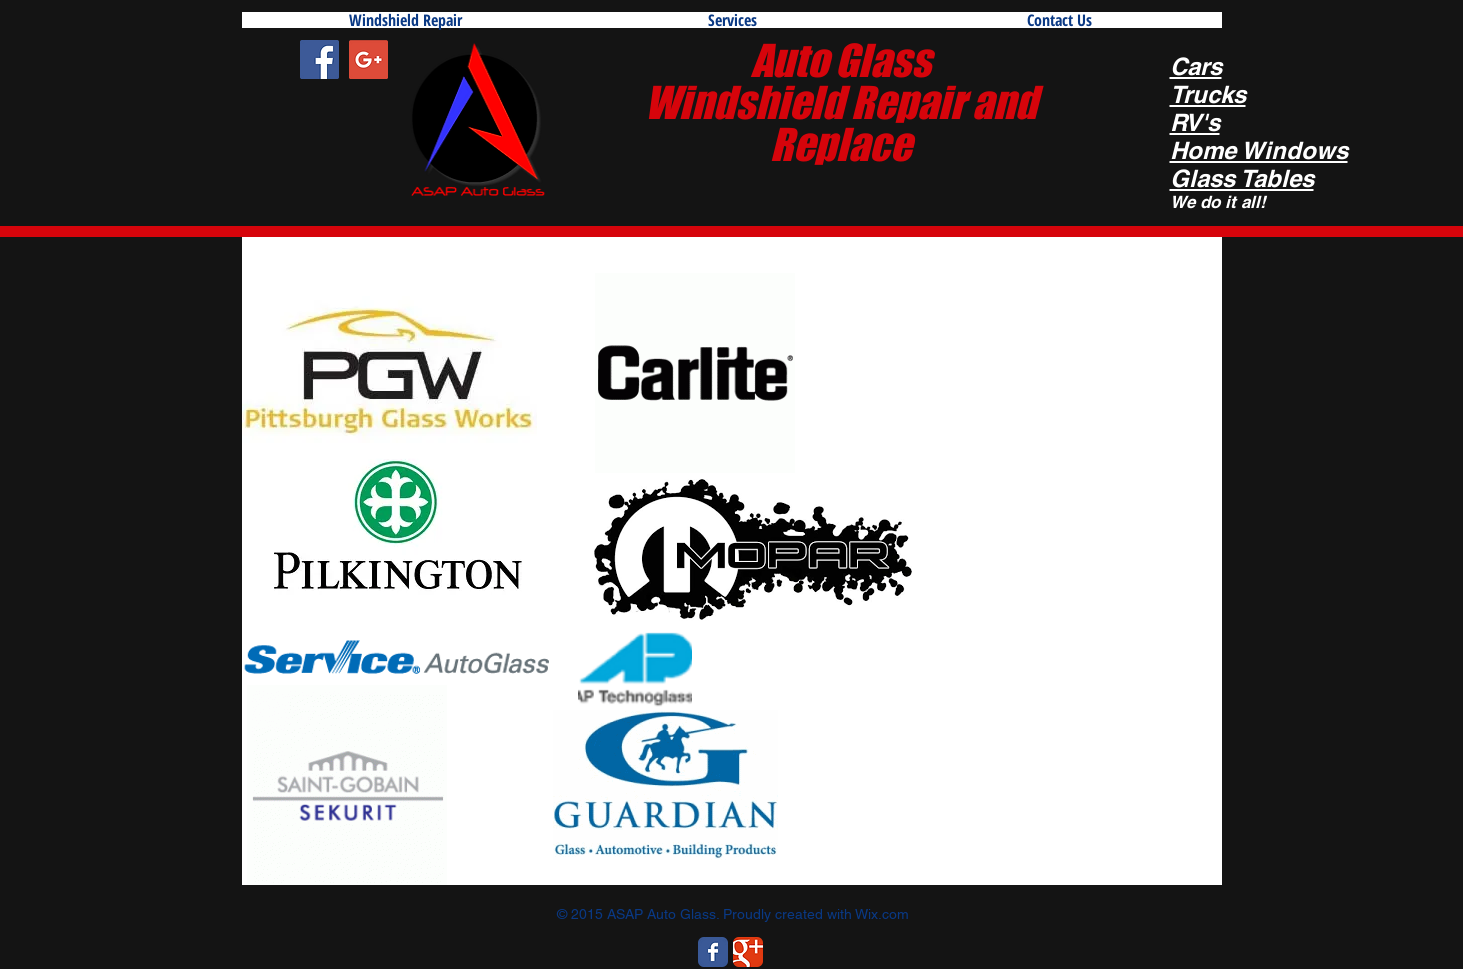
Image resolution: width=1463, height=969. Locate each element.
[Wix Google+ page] (748, 952)
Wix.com (882, 914)
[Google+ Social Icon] (368, 59)
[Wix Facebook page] (713, 952)
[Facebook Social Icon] (319, 59)
